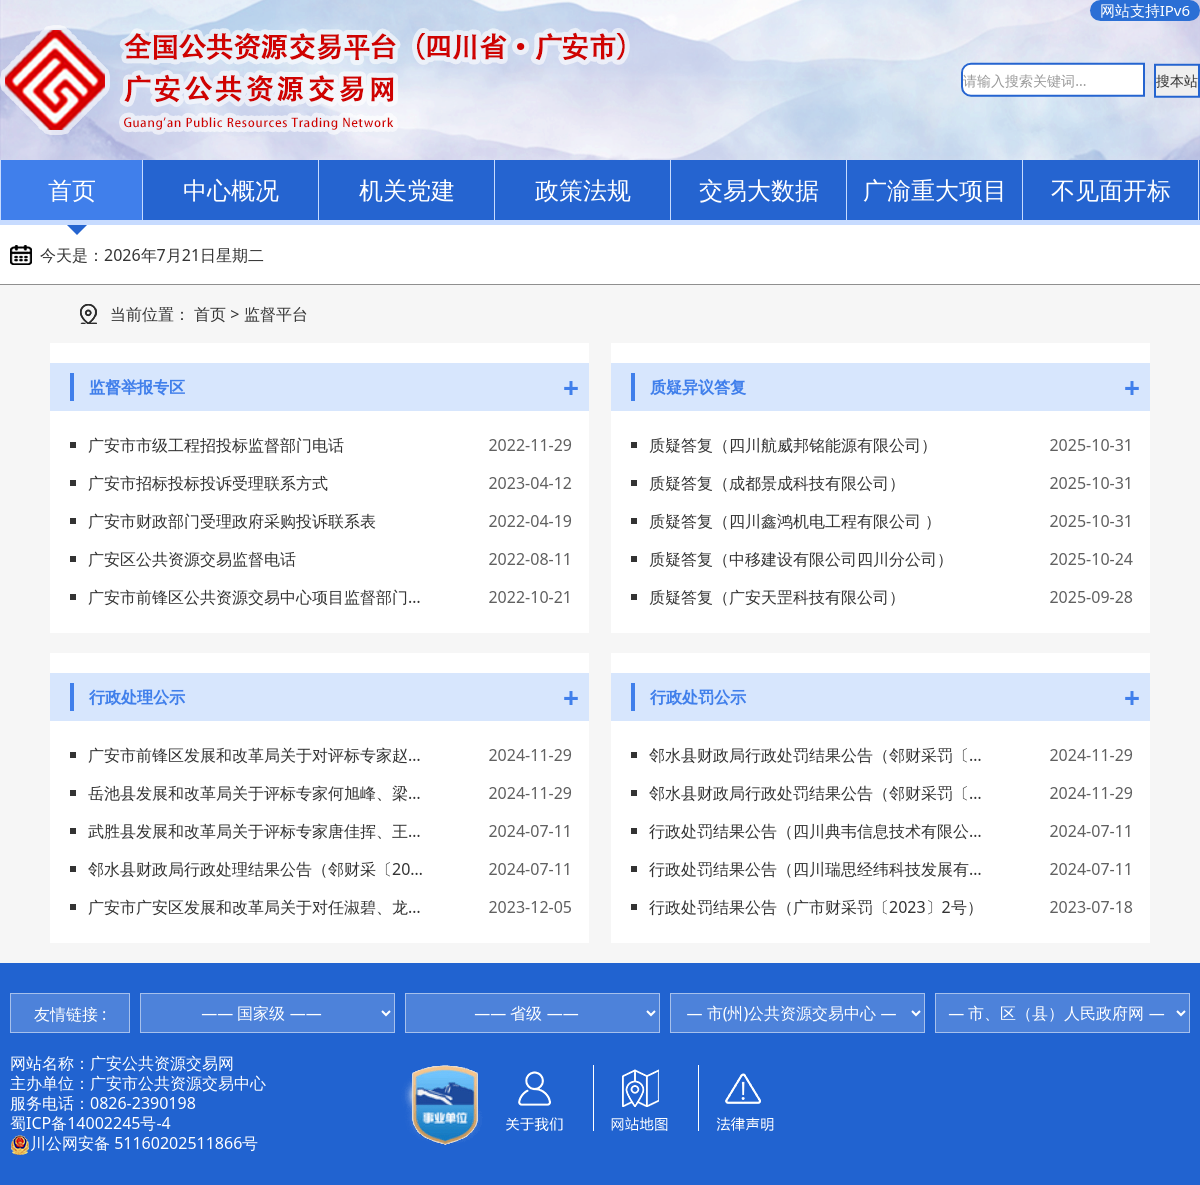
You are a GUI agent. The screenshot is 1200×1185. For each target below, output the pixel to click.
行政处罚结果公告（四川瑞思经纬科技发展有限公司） (817, 869)
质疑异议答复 (698, 387)
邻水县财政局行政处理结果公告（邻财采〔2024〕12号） (256, 869)
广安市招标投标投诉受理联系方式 (208, 483)
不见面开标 (1111, 189)
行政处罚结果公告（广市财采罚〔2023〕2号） (816, 907)
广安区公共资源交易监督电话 (192, 559)
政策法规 (583, 189)
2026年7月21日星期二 (184, 255)
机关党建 (407, 189)
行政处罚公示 (698, 697)
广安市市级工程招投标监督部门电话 (216, 445)
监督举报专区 (137, 387)
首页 (72, 189)
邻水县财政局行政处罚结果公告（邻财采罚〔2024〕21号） (817, 755)
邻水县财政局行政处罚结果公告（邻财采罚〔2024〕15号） (817, 793)
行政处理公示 (137, 697)
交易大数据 (759, 189)
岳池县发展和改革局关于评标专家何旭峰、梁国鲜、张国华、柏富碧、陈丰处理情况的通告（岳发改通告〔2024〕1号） (256, 793)
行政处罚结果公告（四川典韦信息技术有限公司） (817, 831)
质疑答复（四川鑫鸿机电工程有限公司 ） (795, 521)
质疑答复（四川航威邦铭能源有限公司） (793, 445)
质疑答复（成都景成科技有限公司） (777, 483)
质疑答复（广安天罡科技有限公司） (777, 597)
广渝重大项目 (935, 189)
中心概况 (231, 189)
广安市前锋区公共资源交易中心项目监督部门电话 (256, 597)
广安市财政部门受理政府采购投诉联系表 (232, 521)
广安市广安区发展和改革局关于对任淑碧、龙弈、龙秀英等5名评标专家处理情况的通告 (256, 907)
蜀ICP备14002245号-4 (90, 1123)
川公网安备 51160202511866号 (134, 1143)
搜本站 (1177, 79)
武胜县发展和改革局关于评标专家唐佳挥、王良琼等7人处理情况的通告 (256, 831)
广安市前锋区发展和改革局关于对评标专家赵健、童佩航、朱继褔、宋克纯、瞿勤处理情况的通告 (256, 755)
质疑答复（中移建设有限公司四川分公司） (801, 559)
